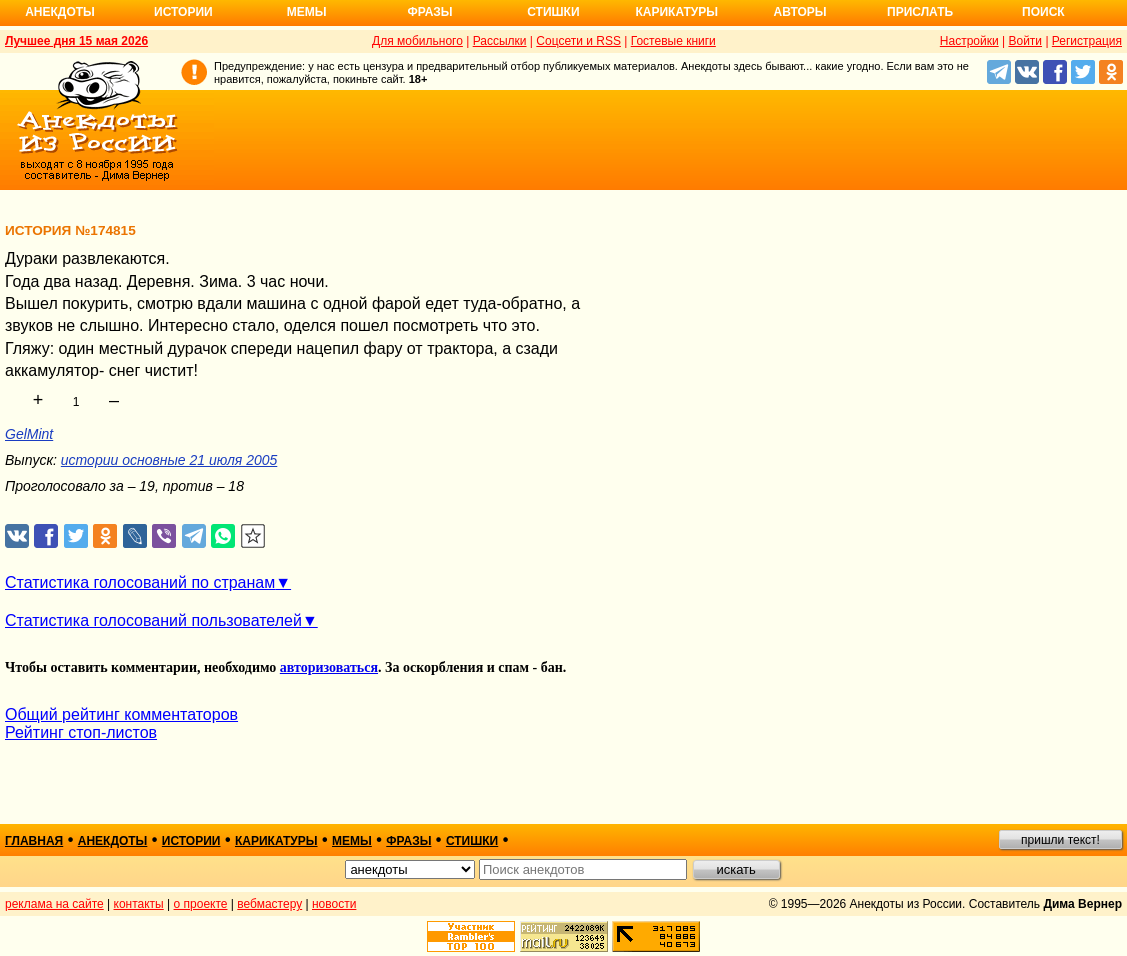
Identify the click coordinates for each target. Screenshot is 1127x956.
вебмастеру (269, 904)
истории (191, 841)
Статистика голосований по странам (140, 582)
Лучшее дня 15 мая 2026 (76, 41)
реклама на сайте (54, 904)
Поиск (1043, 12)
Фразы (429, 12)
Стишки (553, 12)
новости (334, 904)
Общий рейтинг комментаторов (121, 714)
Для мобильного (417, 41)
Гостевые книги (673, 41)
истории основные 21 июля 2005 (169, 460)
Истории (183, 12)
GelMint (29, 434)
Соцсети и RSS (578, 41)
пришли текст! (1060, 840)
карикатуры (276, 841)
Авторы (800, 12)
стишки (472, 841)
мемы (352, 841)
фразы (408, 841)
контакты (139, 904)
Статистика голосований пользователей (153, 620)
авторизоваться (329, 667)
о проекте (201, 904)
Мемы (307, 12)
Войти (1025, 41)
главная (34, 841)
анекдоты (113, 841)
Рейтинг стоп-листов (81, 732)
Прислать (920, 12)
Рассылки (500, 41)
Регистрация (1087, 41)
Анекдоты (60, 12)
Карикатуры (676, 12)
